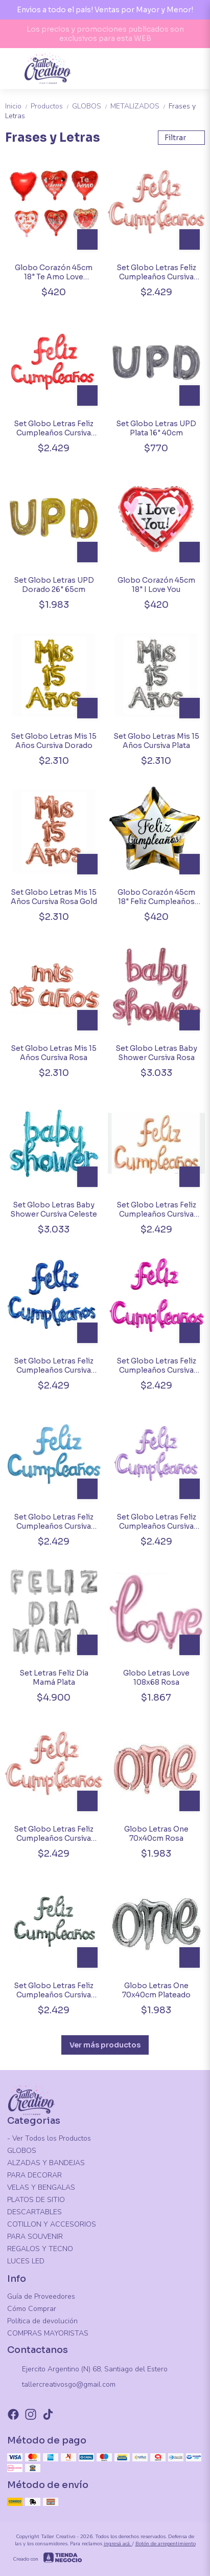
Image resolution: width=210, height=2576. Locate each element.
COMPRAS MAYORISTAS (47, 2333)
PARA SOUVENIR (35, 2236)
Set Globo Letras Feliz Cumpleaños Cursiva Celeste (54, 1521)
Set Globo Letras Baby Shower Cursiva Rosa (156, 1053)
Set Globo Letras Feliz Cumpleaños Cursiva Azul (54, 1365)
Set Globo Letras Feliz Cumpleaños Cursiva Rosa (54, 1833)
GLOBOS (91, 106)
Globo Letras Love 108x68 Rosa (156, 1677)
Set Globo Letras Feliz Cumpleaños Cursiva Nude (156, 1209)
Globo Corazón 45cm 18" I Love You (156, 585)
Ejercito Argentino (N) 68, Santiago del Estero (87, 2370)
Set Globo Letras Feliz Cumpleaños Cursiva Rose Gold (156, 272)
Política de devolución (42, 2321)
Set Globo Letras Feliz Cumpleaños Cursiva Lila (156, 1521)
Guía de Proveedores (41, 2296)
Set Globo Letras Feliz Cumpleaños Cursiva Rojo (54, 428)
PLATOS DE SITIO (36, 2200)
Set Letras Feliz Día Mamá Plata (53, 1677)
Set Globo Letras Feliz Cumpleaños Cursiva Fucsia (156, 1365)
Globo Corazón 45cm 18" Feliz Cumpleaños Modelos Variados (156, 897)
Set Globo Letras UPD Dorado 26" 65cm (54, 585)
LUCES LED (25, 2261)
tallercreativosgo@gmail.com (61, 2385)
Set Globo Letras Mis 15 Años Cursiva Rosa (54, 1053)
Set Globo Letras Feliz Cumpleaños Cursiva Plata (54, 1990)
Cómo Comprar (31, 2309)
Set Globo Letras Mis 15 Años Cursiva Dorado (54, 741)
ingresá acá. (118, 2543)
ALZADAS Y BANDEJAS (46, 2163)
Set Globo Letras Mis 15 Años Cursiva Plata (156, 741)
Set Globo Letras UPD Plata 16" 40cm (156, 428)
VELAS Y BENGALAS (41, 2187)
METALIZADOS (139, 106)
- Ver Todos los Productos (49, 2138)
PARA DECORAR (34, 2175)
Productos (51, 106)
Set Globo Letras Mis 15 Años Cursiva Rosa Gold (54, 897)
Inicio (18, 106)
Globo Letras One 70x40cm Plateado (156, 1990)
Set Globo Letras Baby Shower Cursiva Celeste (53, 1209)
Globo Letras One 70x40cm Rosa (156, 1833)
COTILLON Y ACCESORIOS (51, 2224)
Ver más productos (105, 2045)
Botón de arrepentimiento (165, 2543)
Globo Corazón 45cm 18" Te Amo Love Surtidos (53, 272)
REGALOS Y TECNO (40, 2249)
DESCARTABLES (34, 2212)
